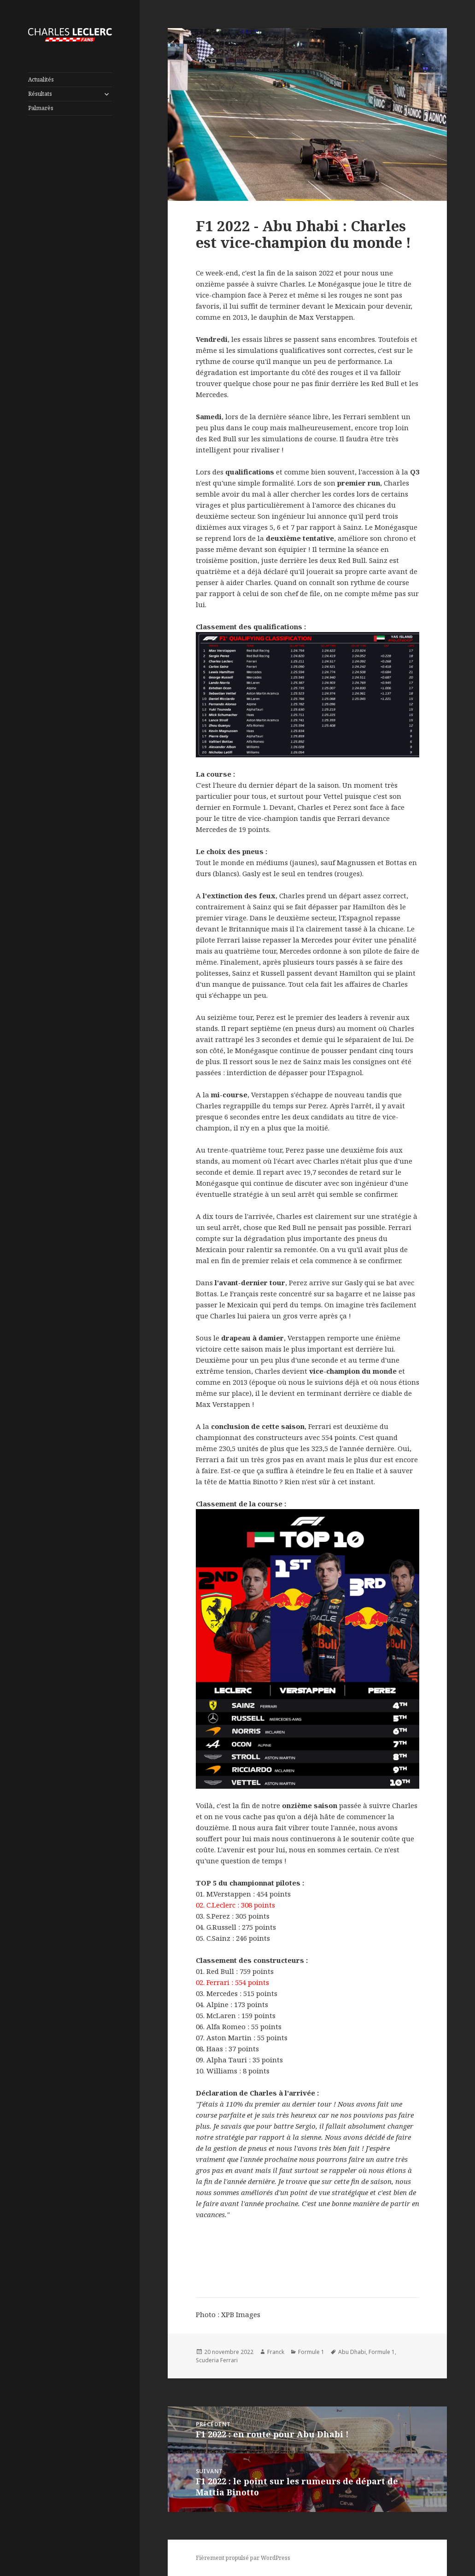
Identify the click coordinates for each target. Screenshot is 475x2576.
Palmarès (40, 108)
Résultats (40, 94)
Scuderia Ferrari (217, 2360)
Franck (275, 2352)
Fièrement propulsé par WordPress (243, 2558)
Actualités (41, 79)
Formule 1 (311, 2352)
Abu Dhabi (352, 2352)
